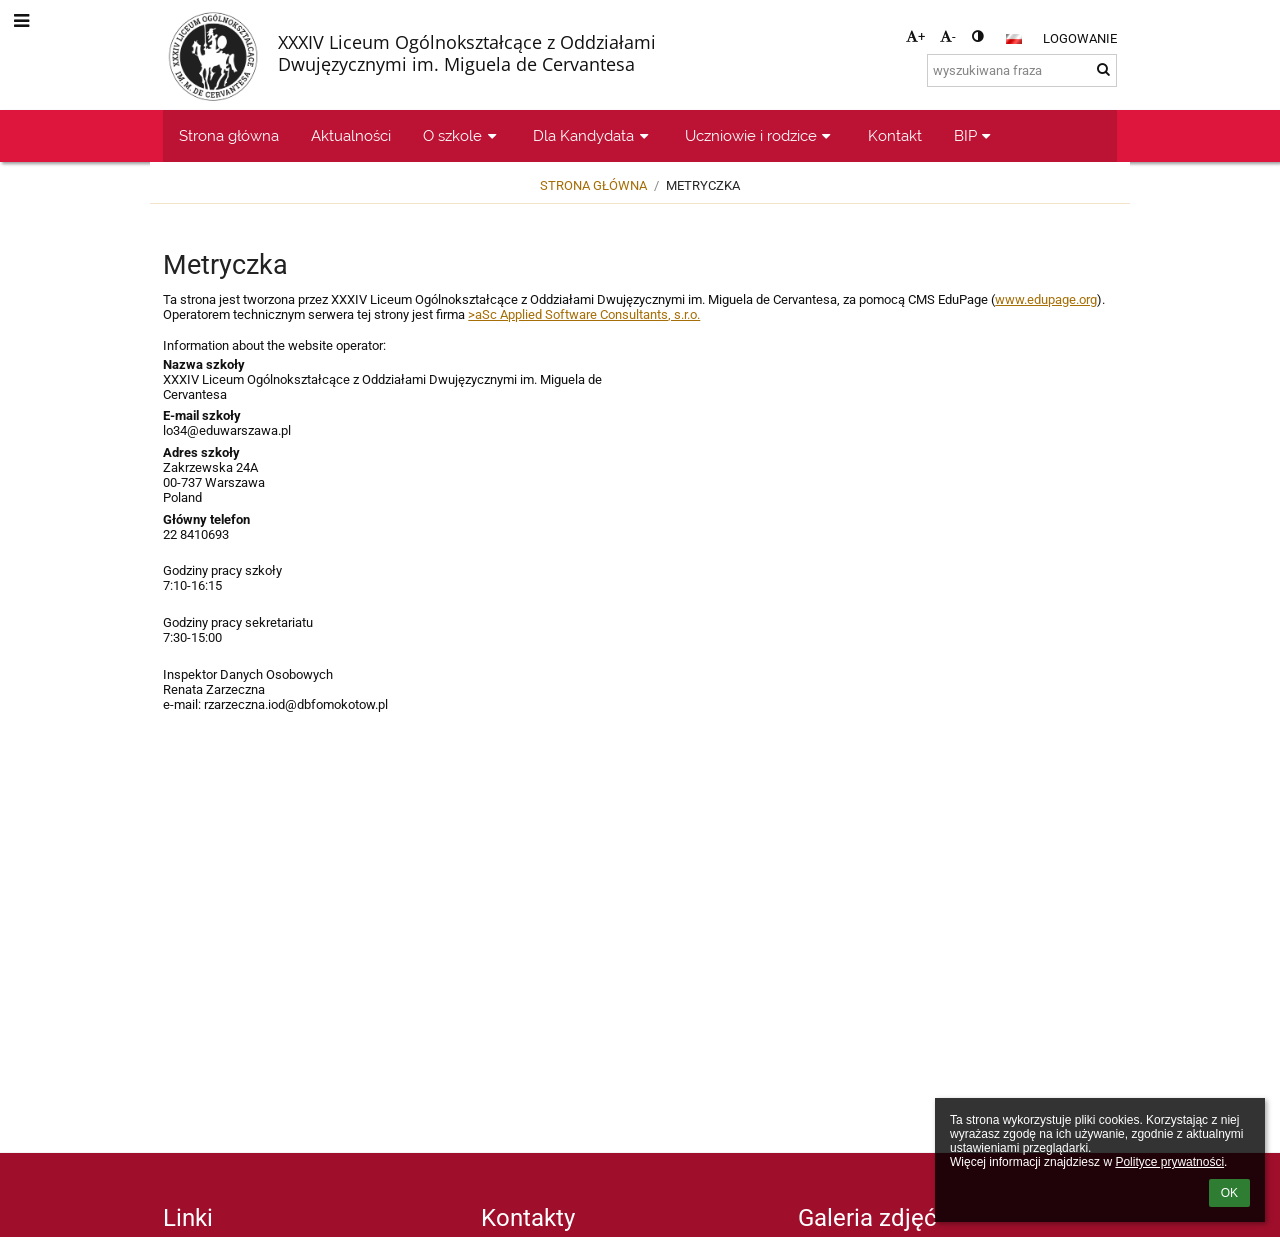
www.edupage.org (1046, 299)
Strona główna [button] (229, 135)
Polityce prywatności (1169, 1162)
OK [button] (1229, 1193)
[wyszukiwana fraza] (1022, 70)
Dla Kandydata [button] (593, 135)
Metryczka (703, 185)
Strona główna (593, 185)
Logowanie (1080, 38)
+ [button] (915, 36)
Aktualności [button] (351, 135)
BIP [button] (975, 135)
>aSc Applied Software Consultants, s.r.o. (584, 314)
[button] (1014, 39)
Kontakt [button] (895, 135)
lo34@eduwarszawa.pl (227, 430)
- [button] (948, 36)
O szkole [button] (462, 135)
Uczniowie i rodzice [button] (760, 135)
